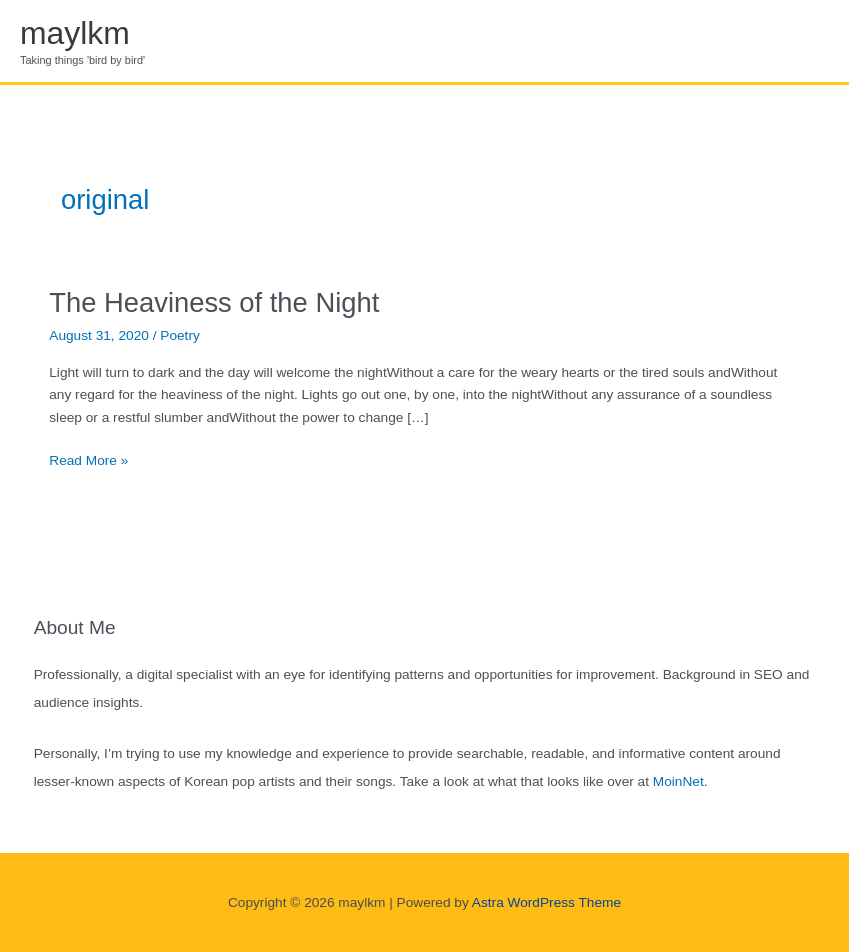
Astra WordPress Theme (546, 902)
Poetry (180, 335)
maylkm (75, 33)
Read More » (88, 461)
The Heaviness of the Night (214, 302)
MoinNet (678, 781)
